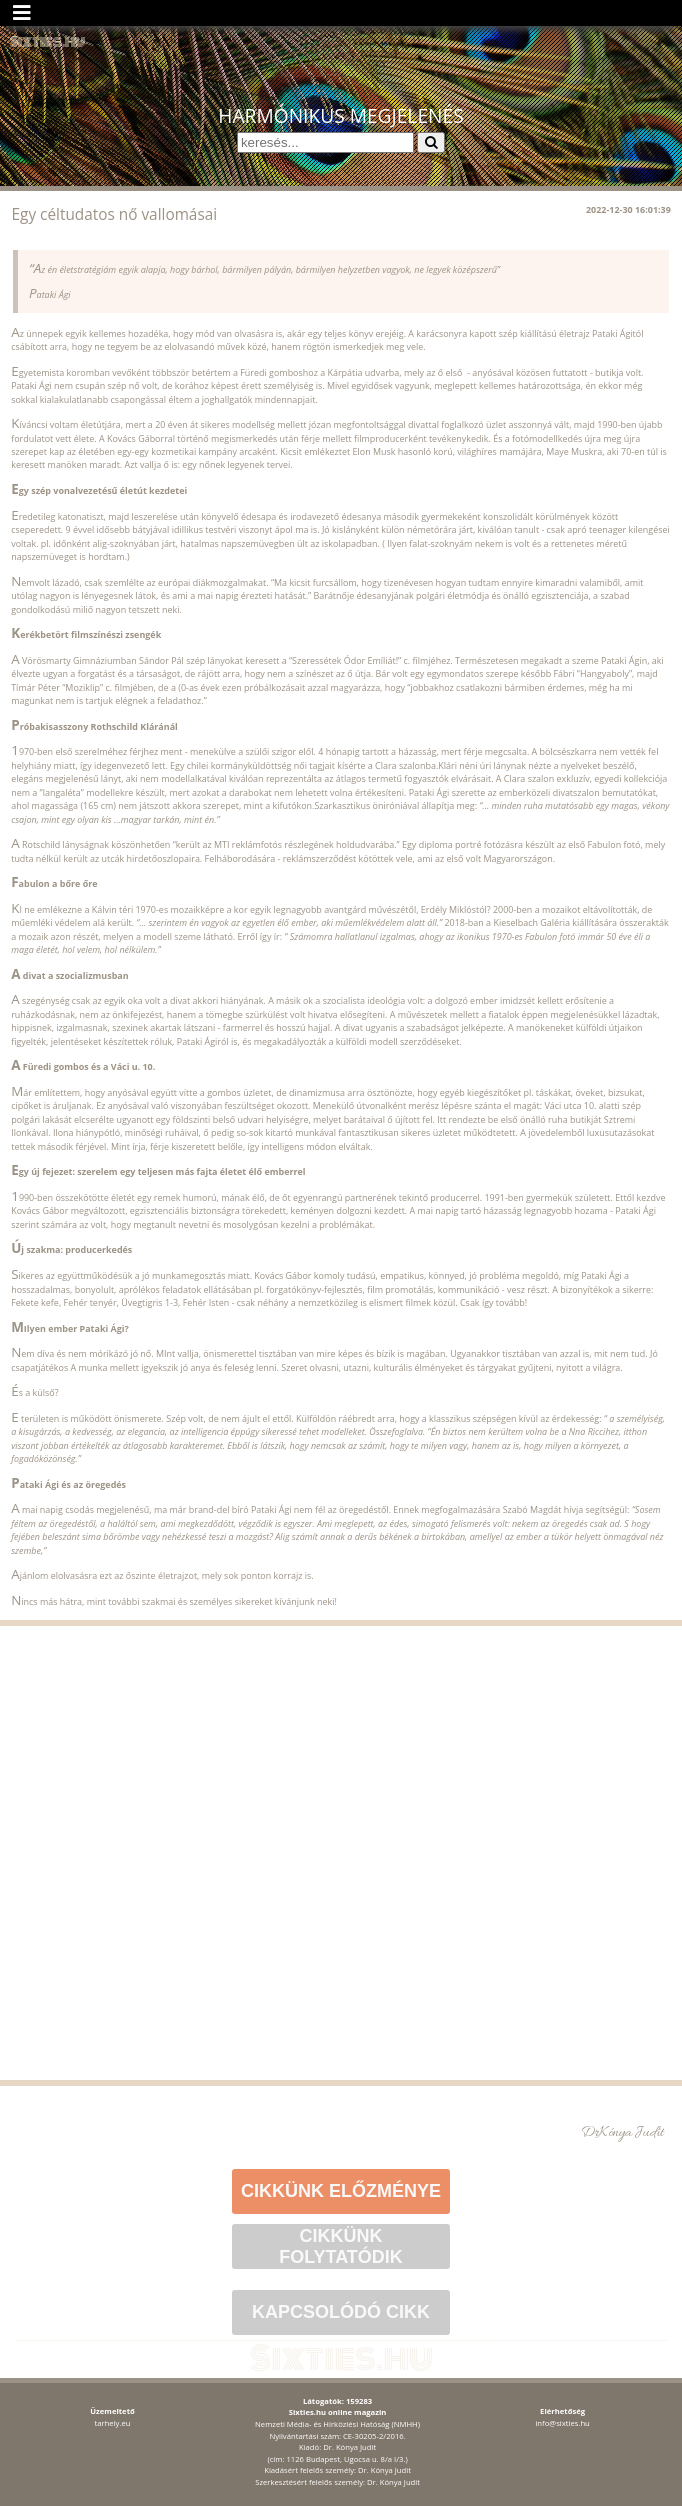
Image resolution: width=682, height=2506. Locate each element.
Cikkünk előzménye (341, 2191)
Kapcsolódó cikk (341, 2312)
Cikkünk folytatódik (341, 2246)
